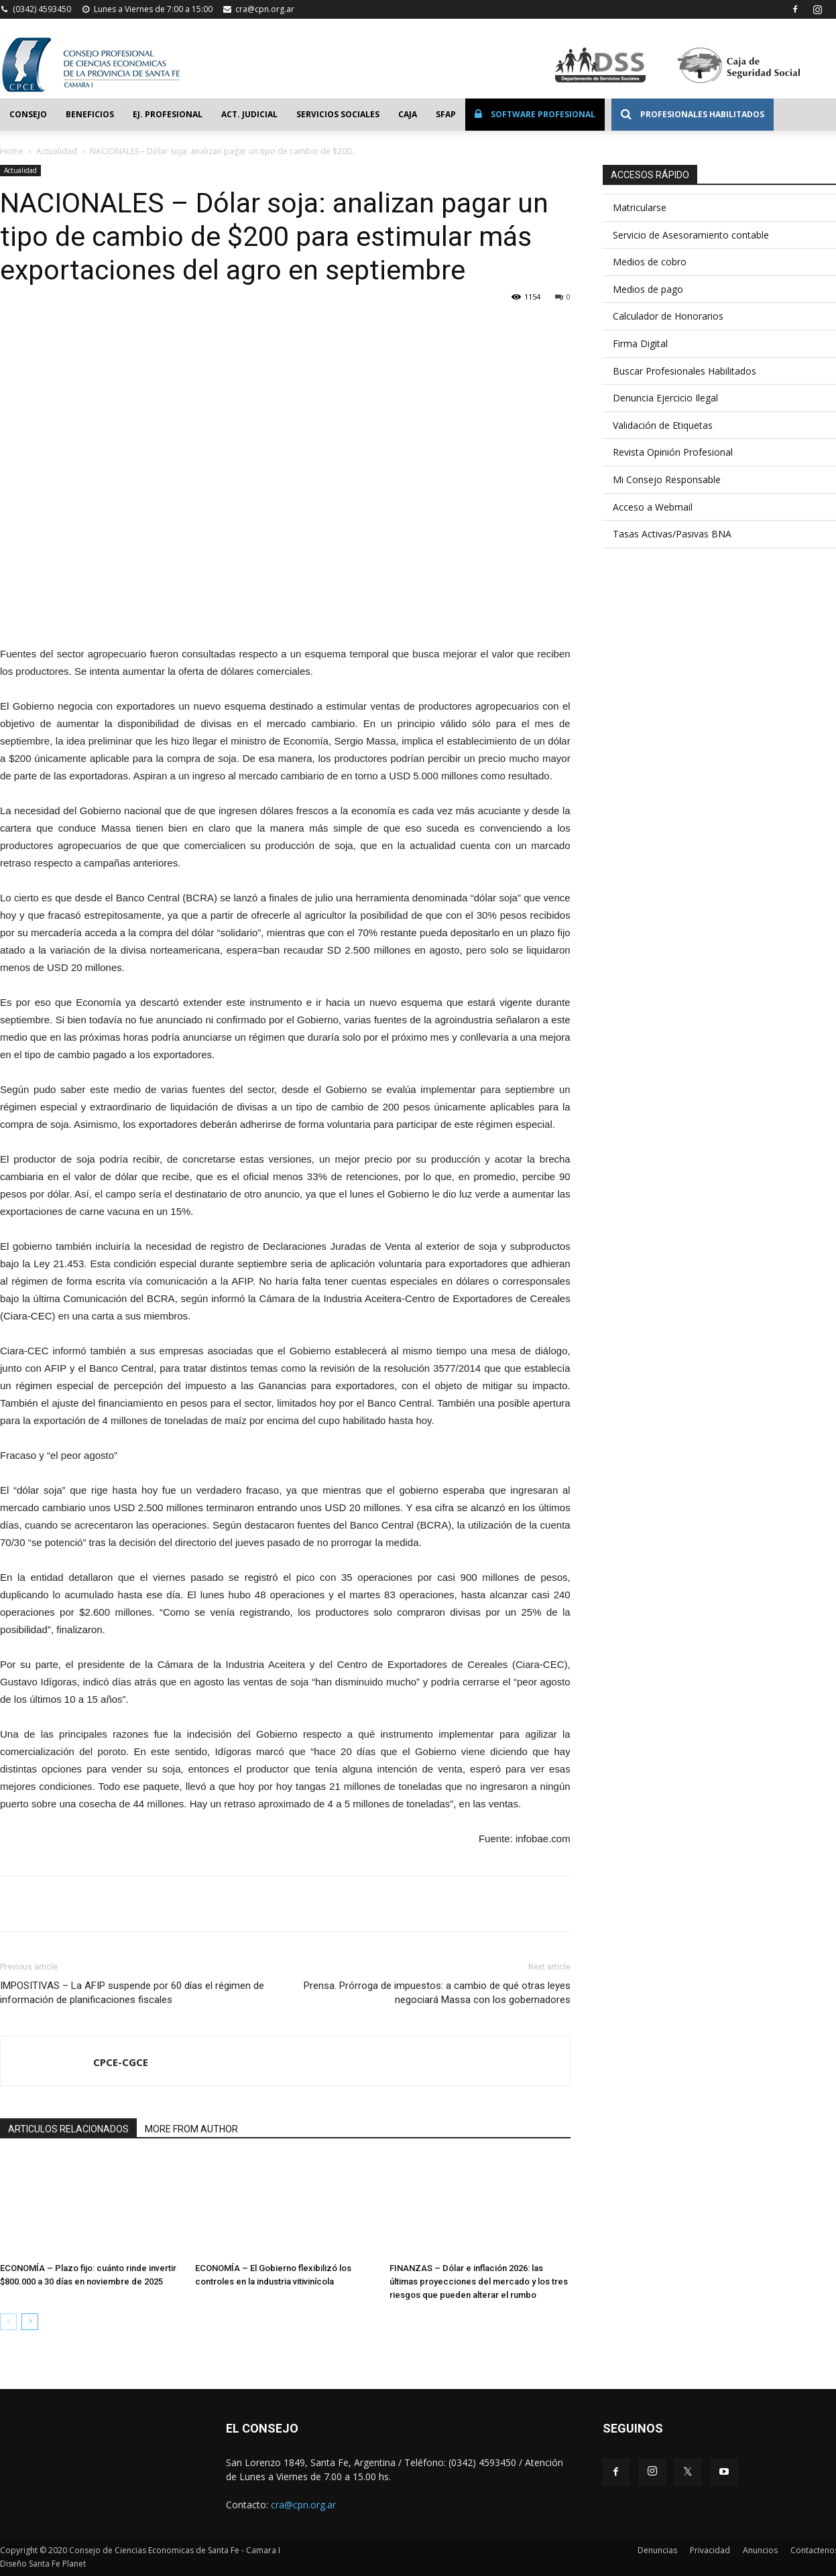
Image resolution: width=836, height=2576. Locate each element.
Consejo (28, 114)
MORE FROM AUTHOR (191, 2129)
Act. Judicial (249, 114)
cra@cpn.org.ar (264, 9)
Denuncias (657, 2550)
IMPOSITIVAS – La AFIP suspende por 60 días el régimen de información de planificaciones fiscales (132, 1993)
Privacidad (710, 2550)
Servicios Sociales (337, 114)
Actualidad (56, 151)
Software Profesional (535, 114)
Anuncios (760, 2550)
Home (11, 151)
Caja (407, 114)
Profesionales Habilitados (692, 114)
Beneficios (90, 114)
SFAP (446, 114)
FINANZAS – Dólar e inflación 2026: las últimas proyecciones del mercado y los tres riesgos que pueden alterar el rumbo (479, 2281)
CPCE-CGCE (120, 2062)
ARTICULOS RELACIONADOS (68, 2129)
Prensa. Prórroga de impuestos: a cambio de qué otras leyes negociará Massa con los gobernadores (437, 1993)
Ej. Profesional (167, 114)
